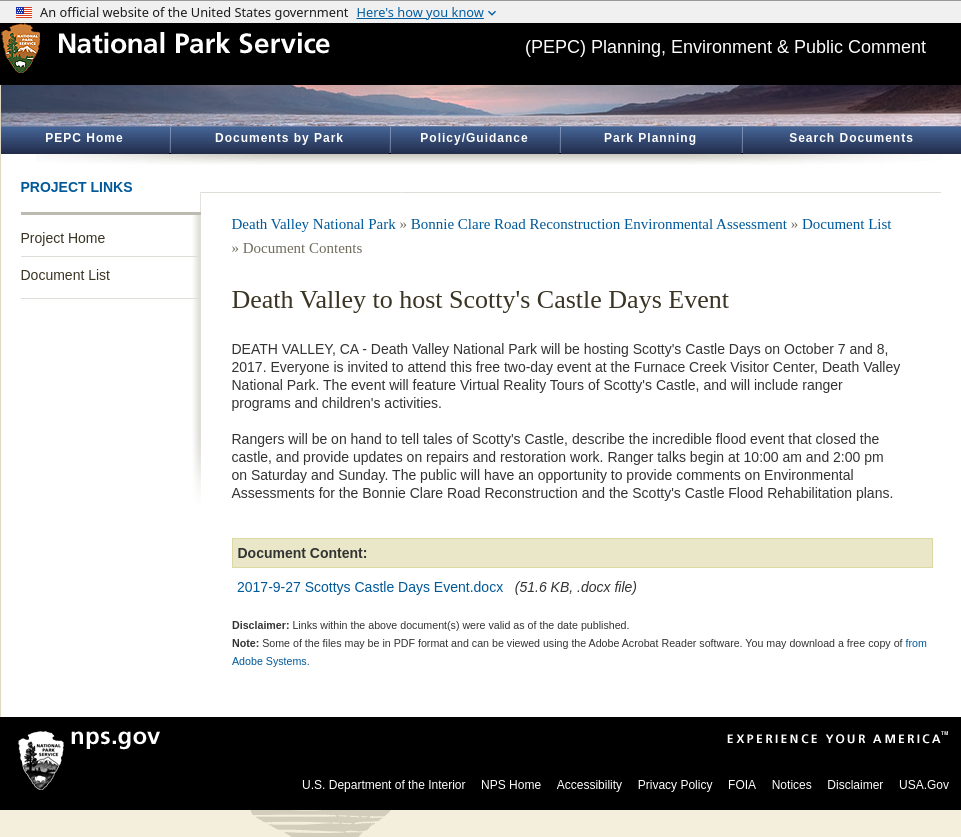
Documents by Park (279, 138)
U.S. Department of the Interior (383, 785)
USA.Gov (924, 785)
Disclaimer (855, 785)
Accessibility (589, 785)
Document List (65, 275)
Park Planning (650, 138)
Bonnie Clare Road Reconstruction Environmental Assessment (599, 224)
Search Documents (851, 138)
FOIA (742, 785)
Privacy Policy (675, 785)
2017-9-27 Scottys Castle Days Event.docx (370, 587)
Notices (792, 785)
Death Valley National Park (314, 224)
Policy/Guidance (474, 138)
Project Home (63, 238)
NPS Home (511, 785)
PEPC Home (84, 138)
